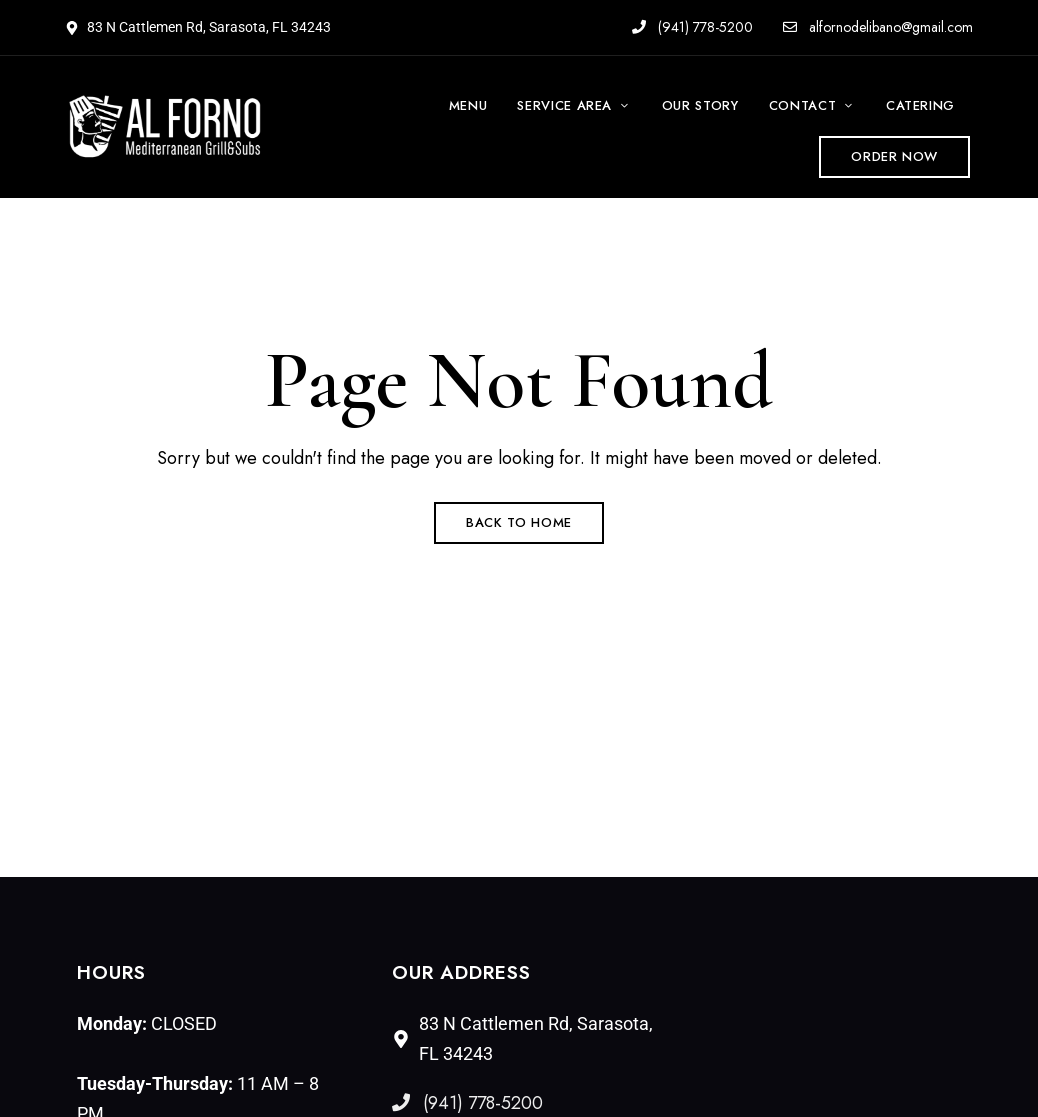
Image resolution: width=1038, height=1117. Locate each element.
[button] (894, 157)
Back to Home (519, 522)
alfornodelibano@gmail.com (878, 27)
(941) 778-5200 (692, 27)
